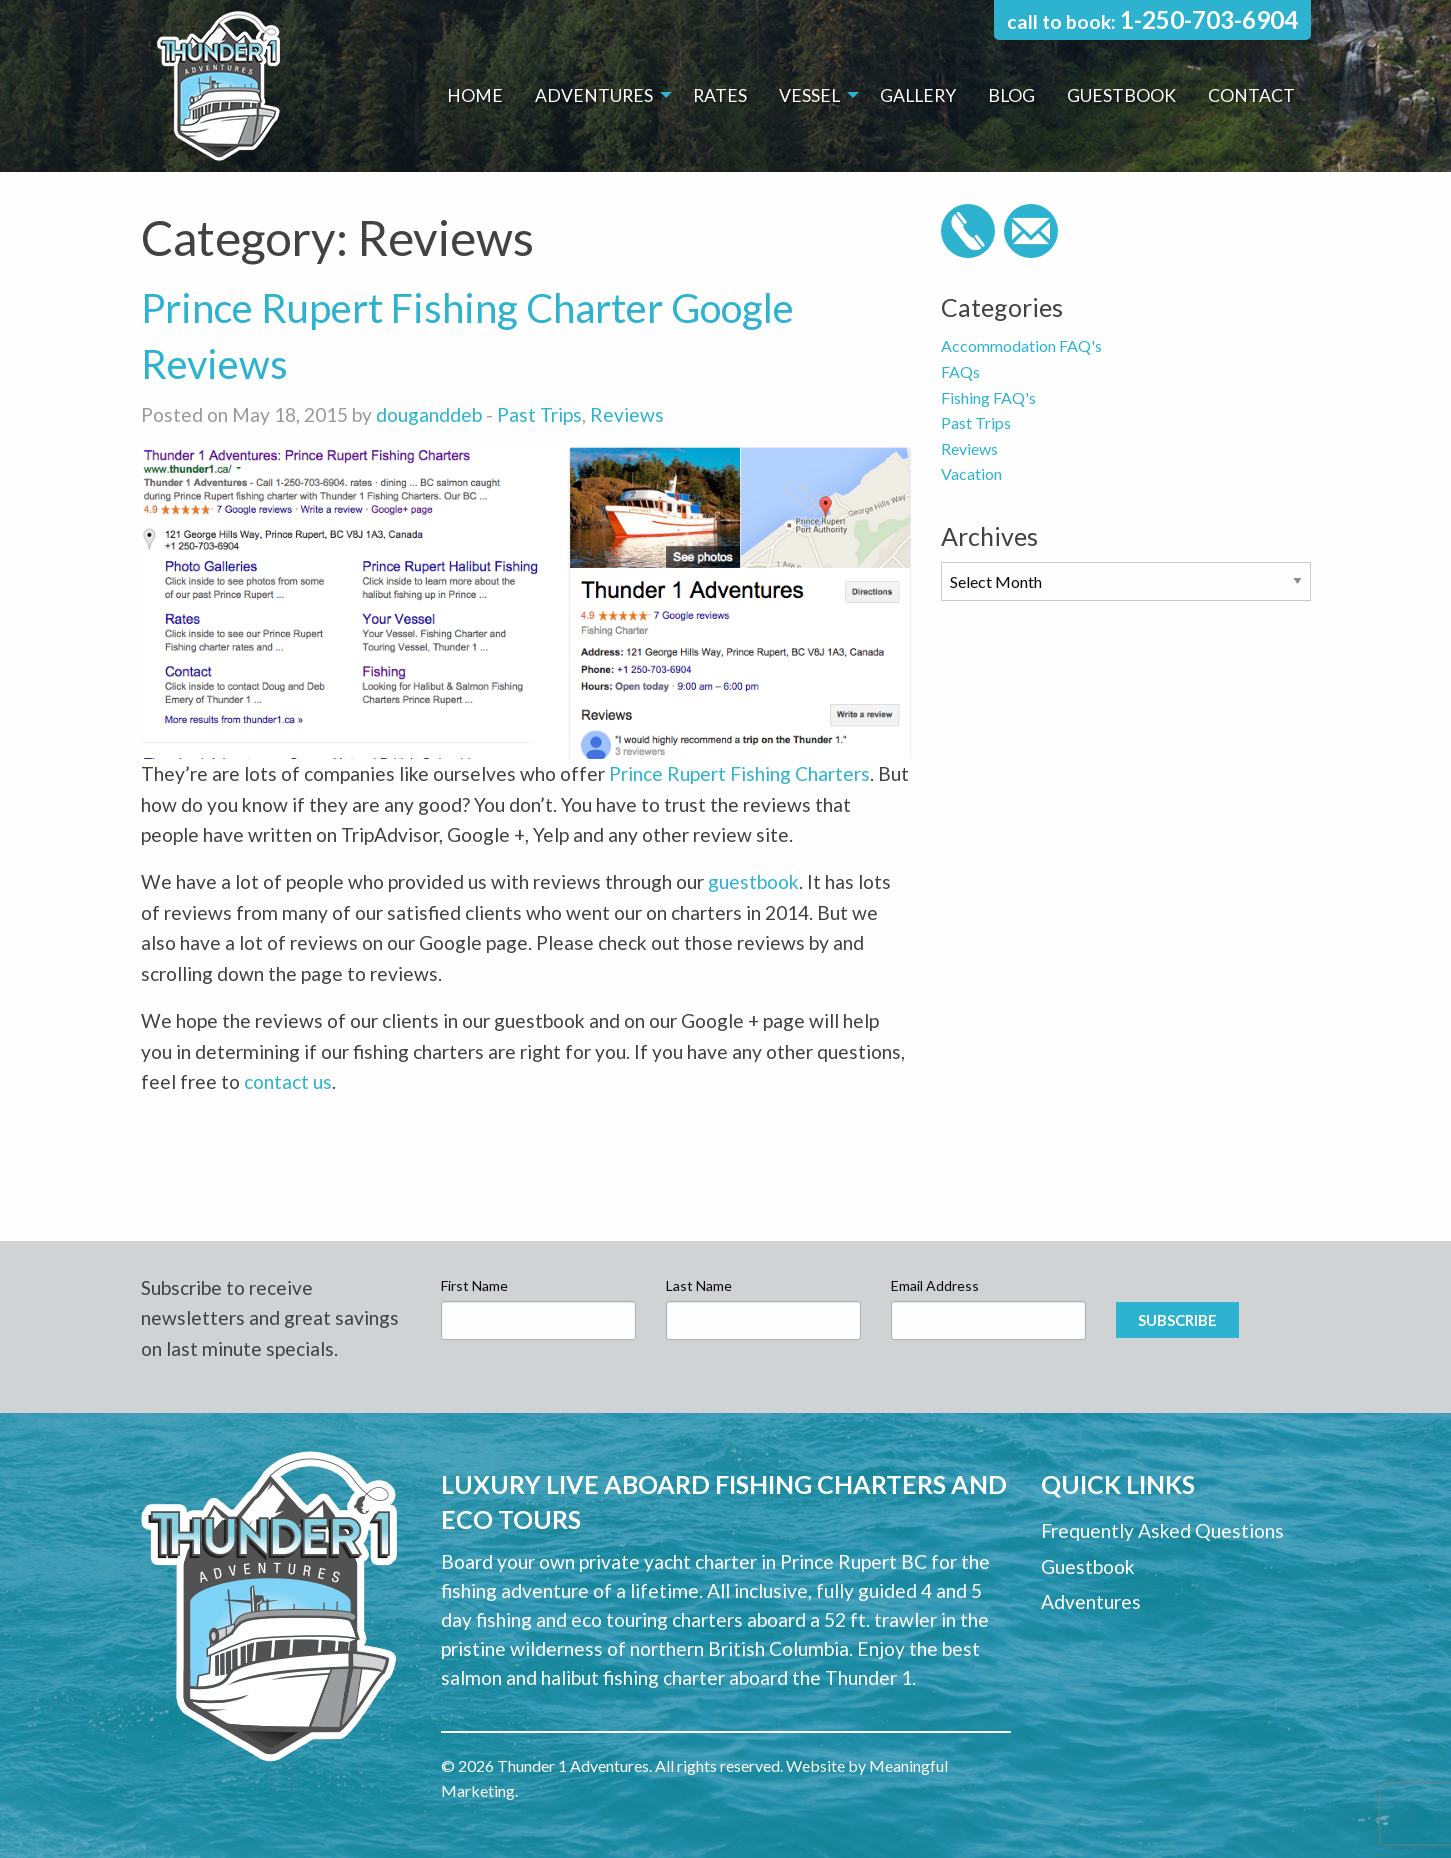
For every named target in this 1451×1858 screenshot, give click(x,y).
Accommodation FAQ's (1021, 345)
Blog (1011, 95)
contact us (288, 1081)
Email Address (935, 1285)
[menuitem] (475, 96)
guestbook (753, 881)
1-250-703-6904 (1209, 19)
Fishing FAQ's (988, 397)
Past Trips (539, 414)
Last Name (699, 1285)
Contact (1251, 95)
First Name (474, 1285)
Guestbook (1121, 95)
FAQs (960, 371)
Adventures (594, 95)
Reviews (627, 414)
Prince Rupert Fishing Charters (739, 773)
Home (475, 95)
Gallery (918, 95)
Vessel (809, 95)
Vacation (971, 473)
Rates (720, 95)
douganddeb (429, 414)
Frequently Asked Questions (1162, 1530)
